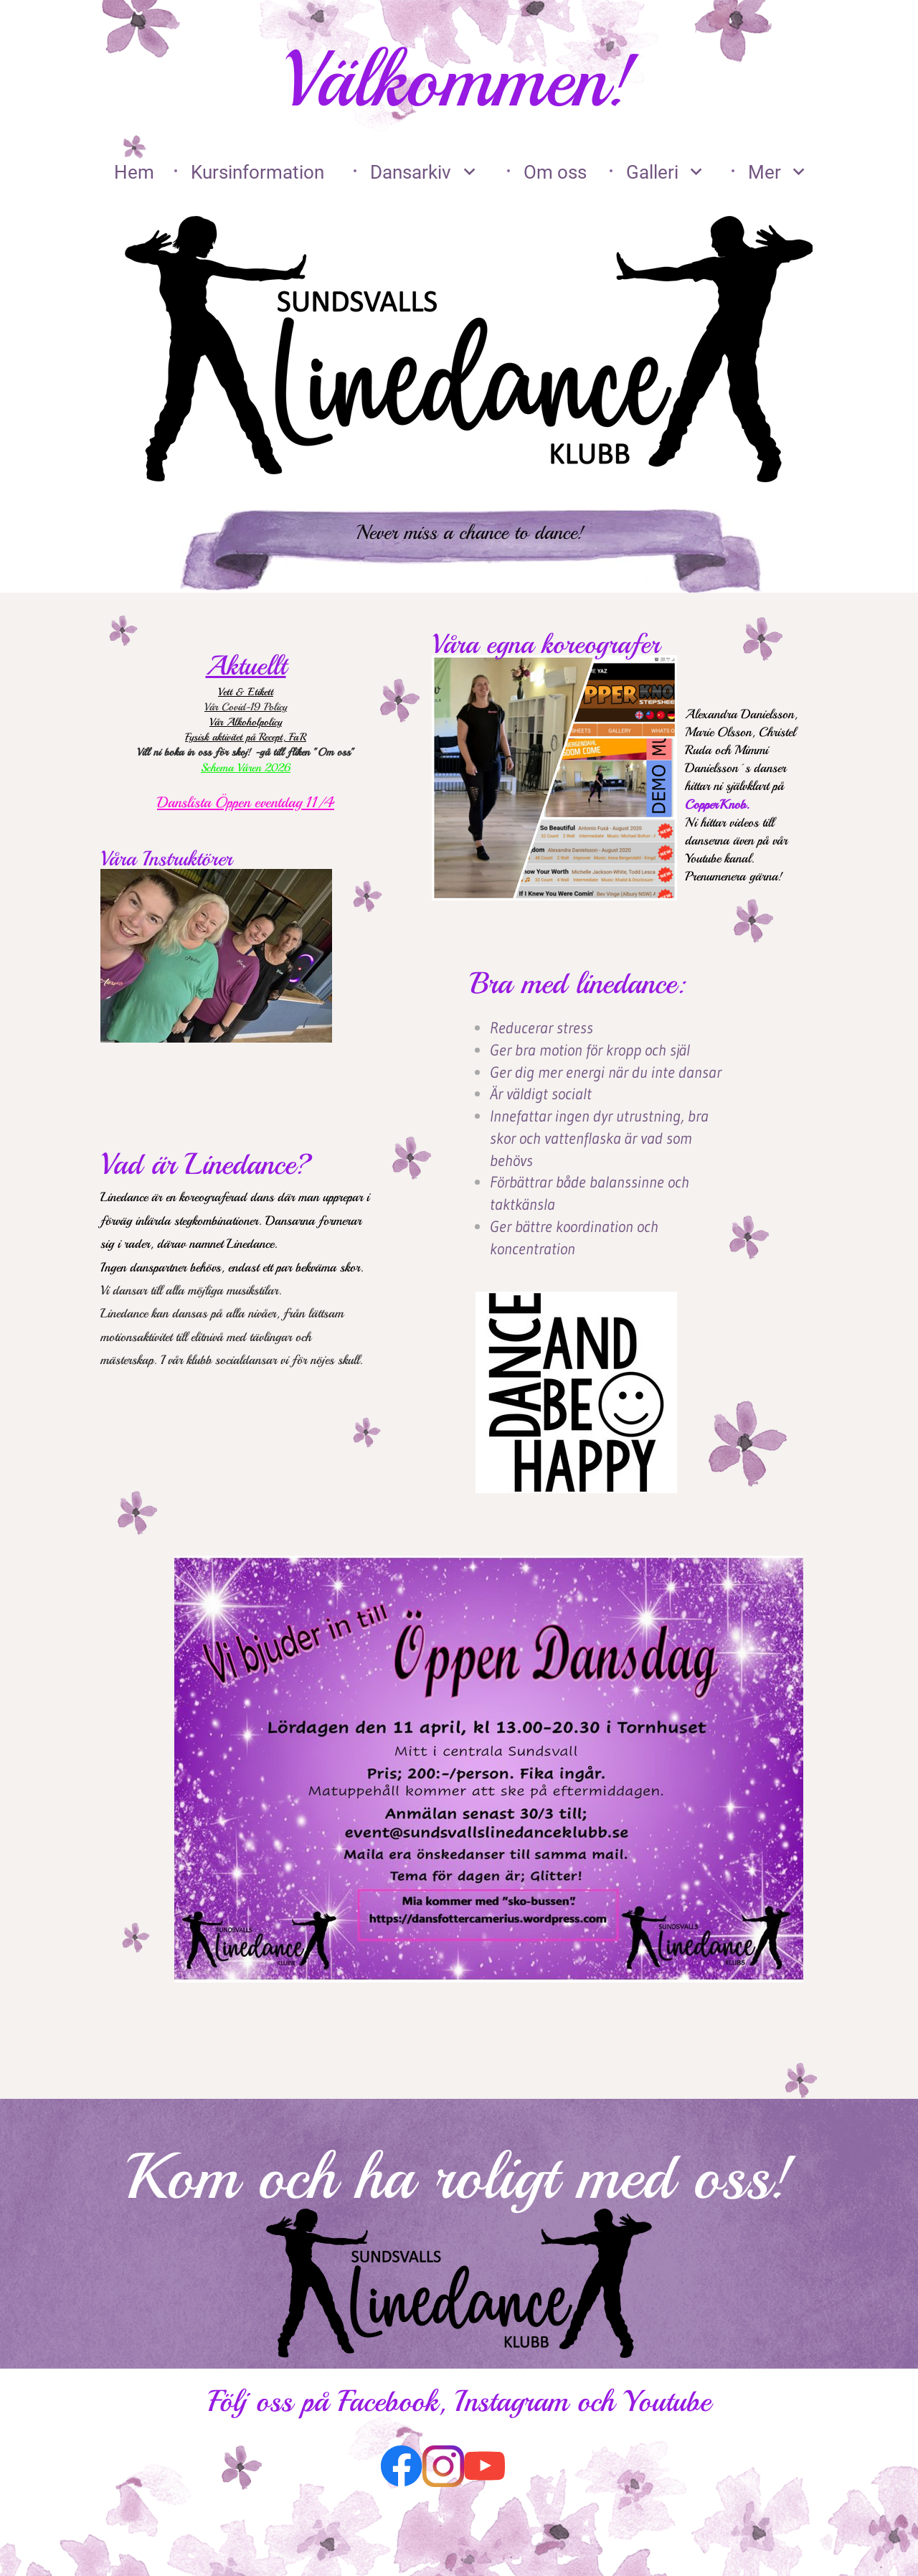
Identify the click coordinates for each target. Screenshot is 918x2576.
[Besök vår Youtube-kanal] (485, 2466)
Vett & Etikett (245, 692)
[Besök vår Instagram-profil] (443, 2466)
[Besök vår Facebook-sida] (401, 2466)
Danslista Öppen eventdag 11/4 (245, 802)
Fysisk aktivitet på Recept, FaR (245, 737)
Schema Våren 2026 (245, 768)
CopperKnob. (719, 804)
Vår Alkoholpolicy (245, 722)
